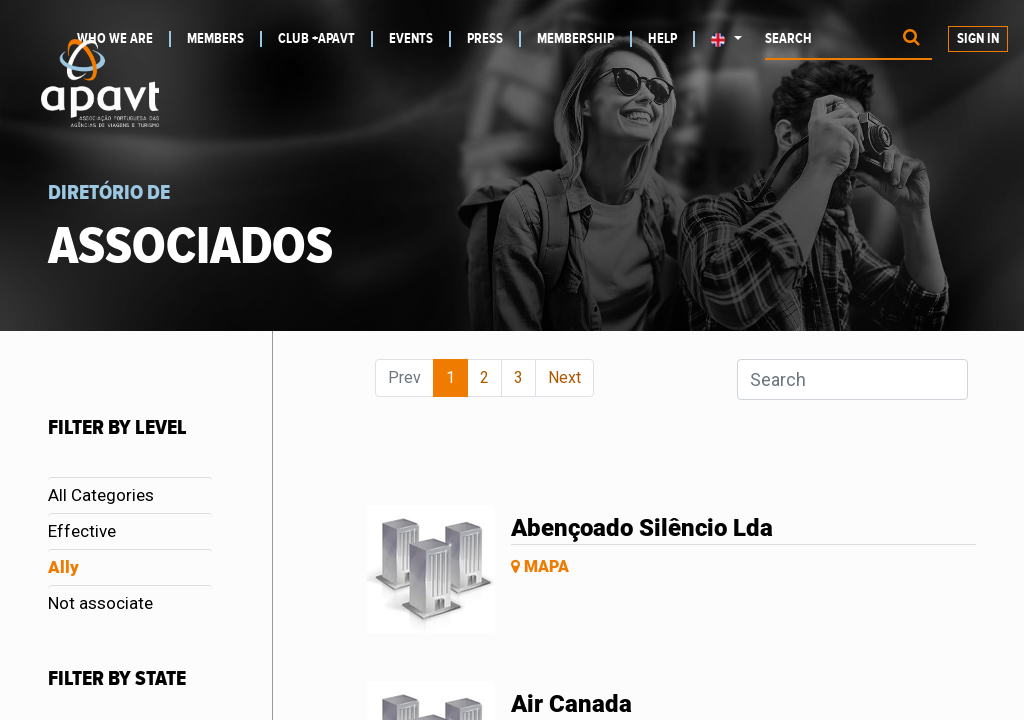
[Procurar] (911, 39)
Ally (63, 567)
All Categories (101, 495)
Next (564, 377)
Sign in (978, 39)
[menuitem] (224, 39)
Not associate (100, 603)
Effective (82, 531)
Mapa (540, 566)
